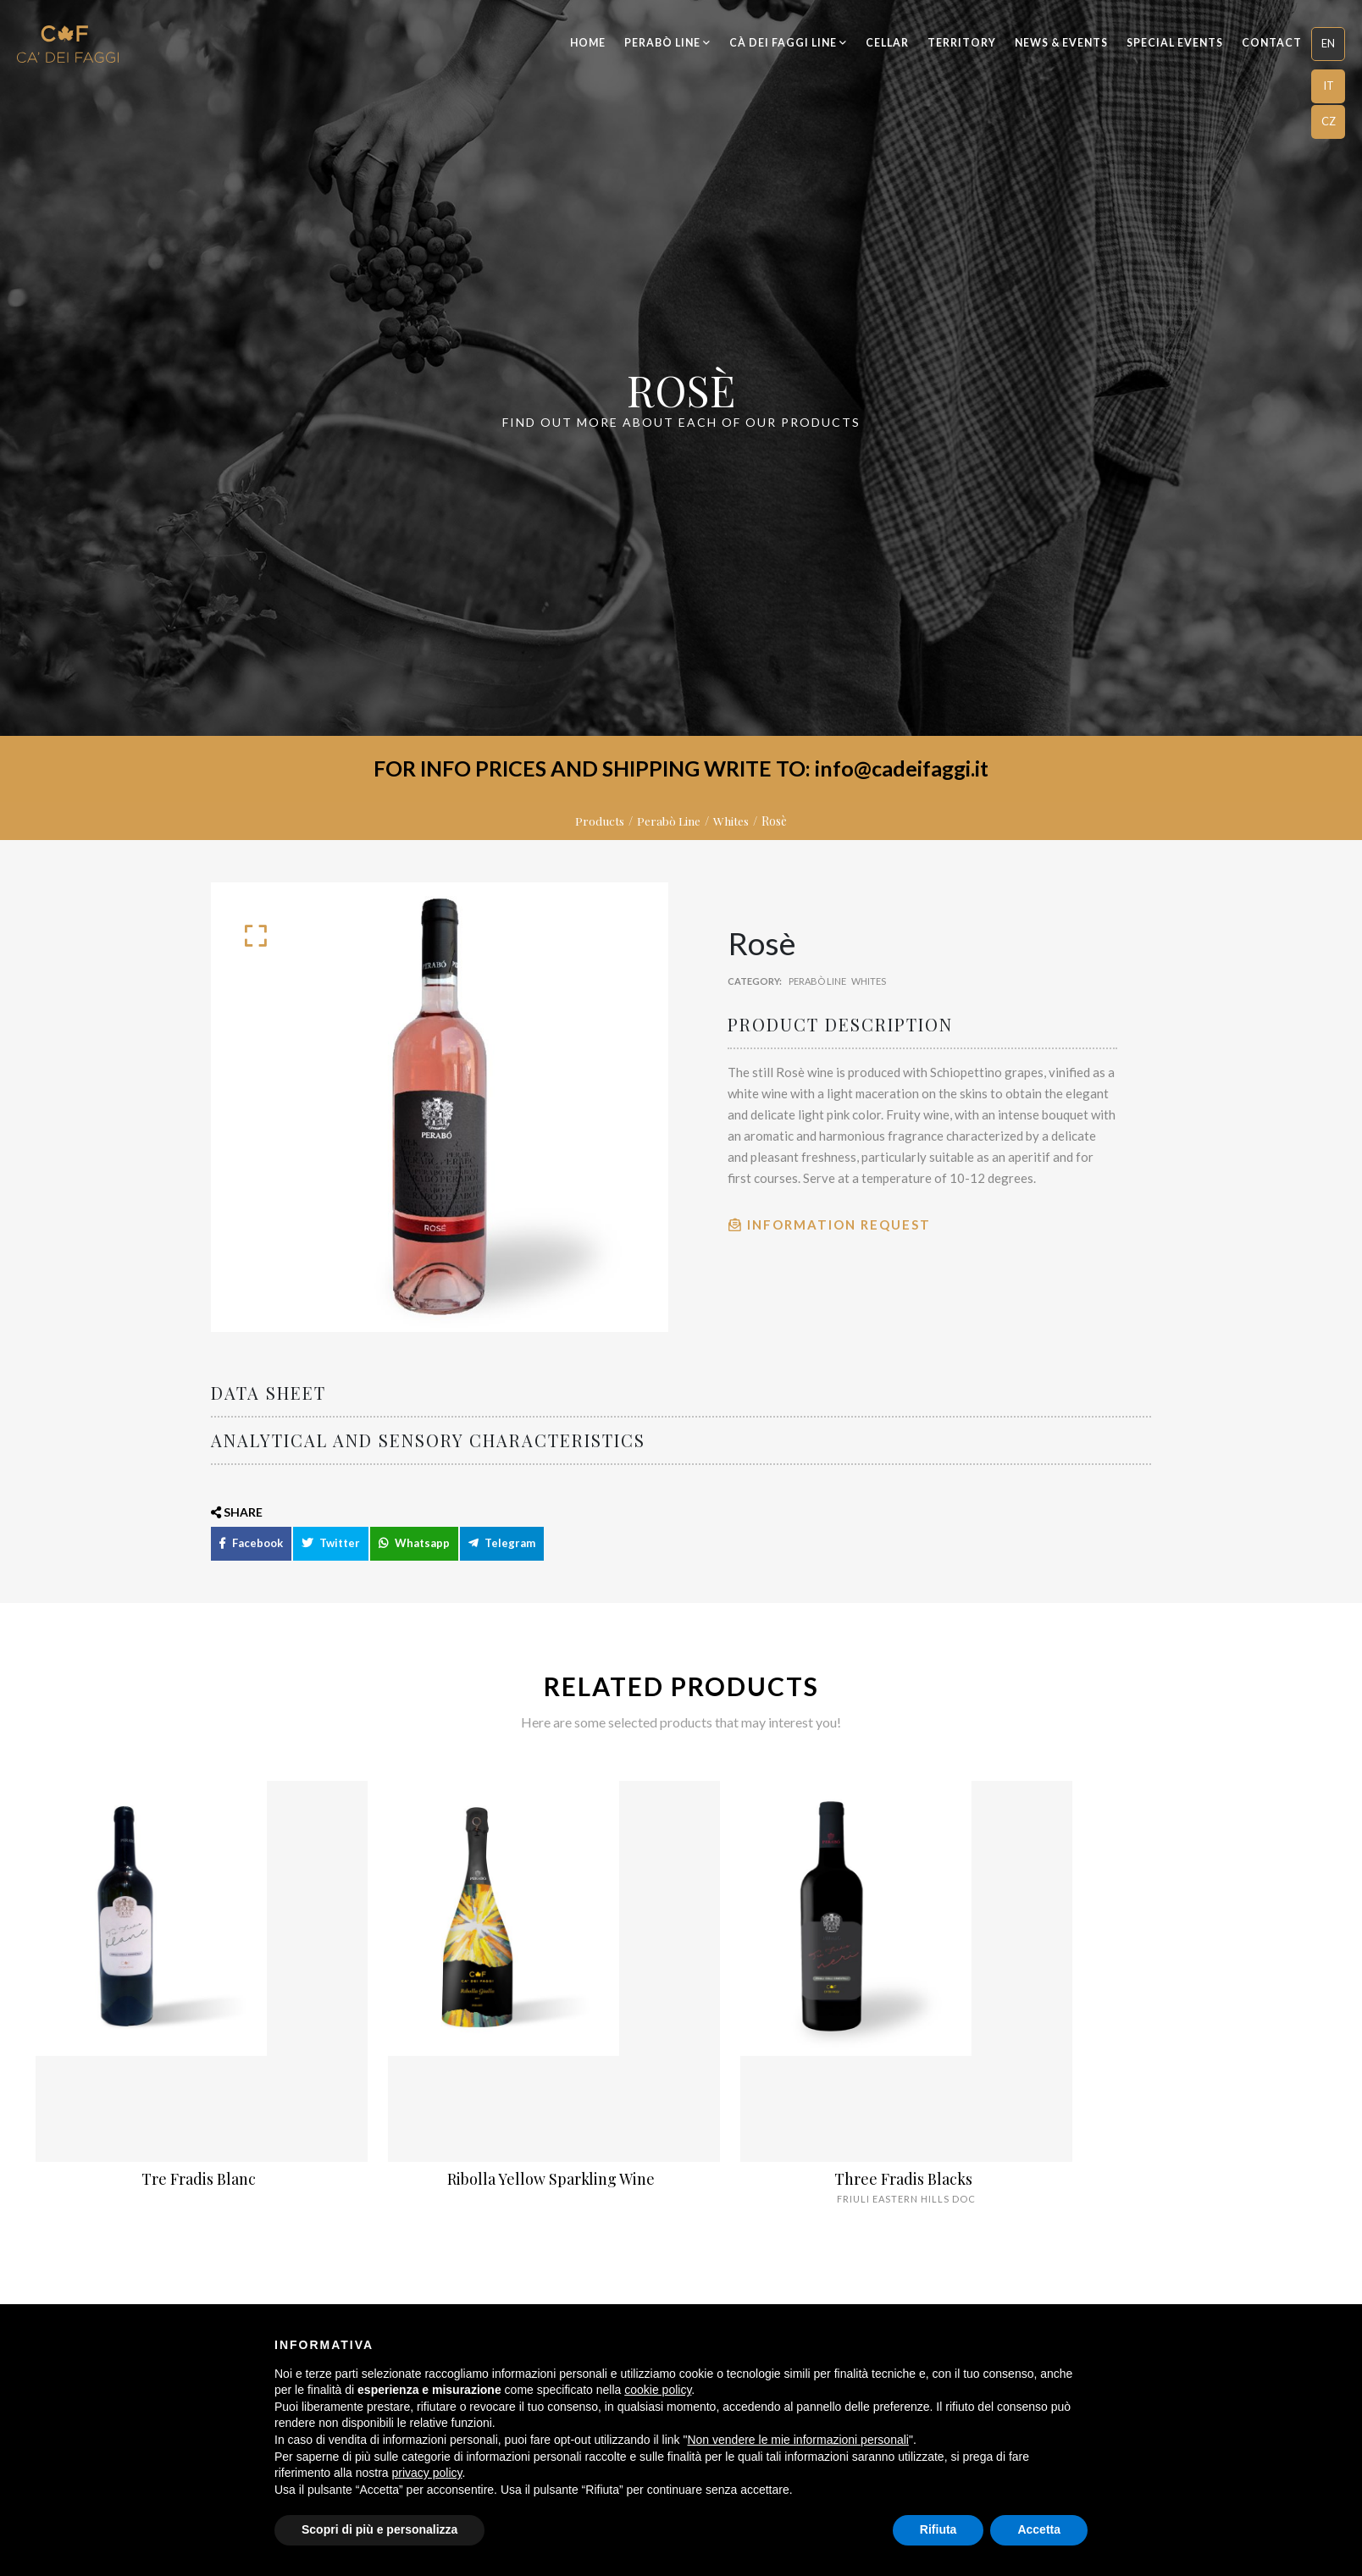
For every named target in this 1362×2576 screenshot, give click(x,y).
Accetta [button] (1038, 2529)
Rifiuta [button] (938, 2529)
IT (1328, 85)
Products (599, 821)
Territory (961, 42)
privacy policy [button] (427, 2472)
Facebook (251, 1559)
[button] (1328, 44)
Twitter (331, 1559)
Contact (1272, 42)
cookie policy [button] (657, 2389)
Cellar (887, 42)
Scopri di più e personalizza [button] (379, 2529)
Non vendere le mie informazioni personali (797, 2439)
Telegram (501, 1559)
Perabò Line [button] (667, 42)
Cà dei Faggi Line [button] (788, 42)
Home (588, 42)
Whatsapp (414, 1559)
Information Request (829, 1224)
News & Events (1061, 42)
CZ (1328, 121)
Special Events (1175, 42)
